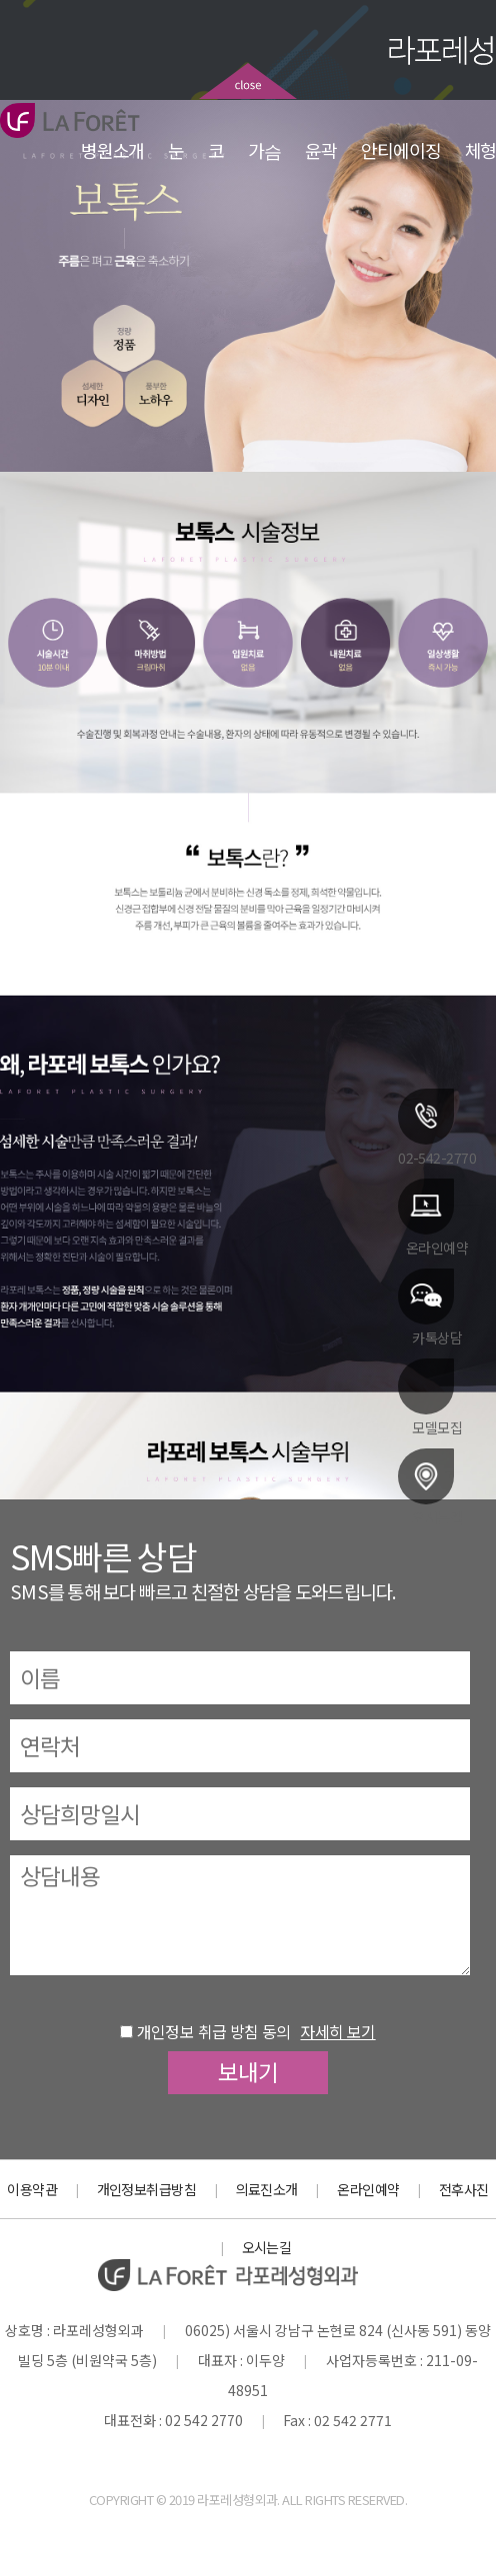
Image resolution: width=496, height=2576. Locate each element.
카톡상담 (430, 1306)
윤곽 (321, 150)
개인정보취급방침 (147, 2189)
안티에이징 (401, 150)
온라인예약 (433, 1217)
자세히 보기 (337, 2031)
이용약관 (32, 2189)
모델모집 (430, 1396)
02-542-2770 (437, 1127)
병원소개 (113, 150)
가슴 (265, 150)
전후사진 (464, 2189)
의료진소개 (267, 2189)
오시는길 (430, 1486)
